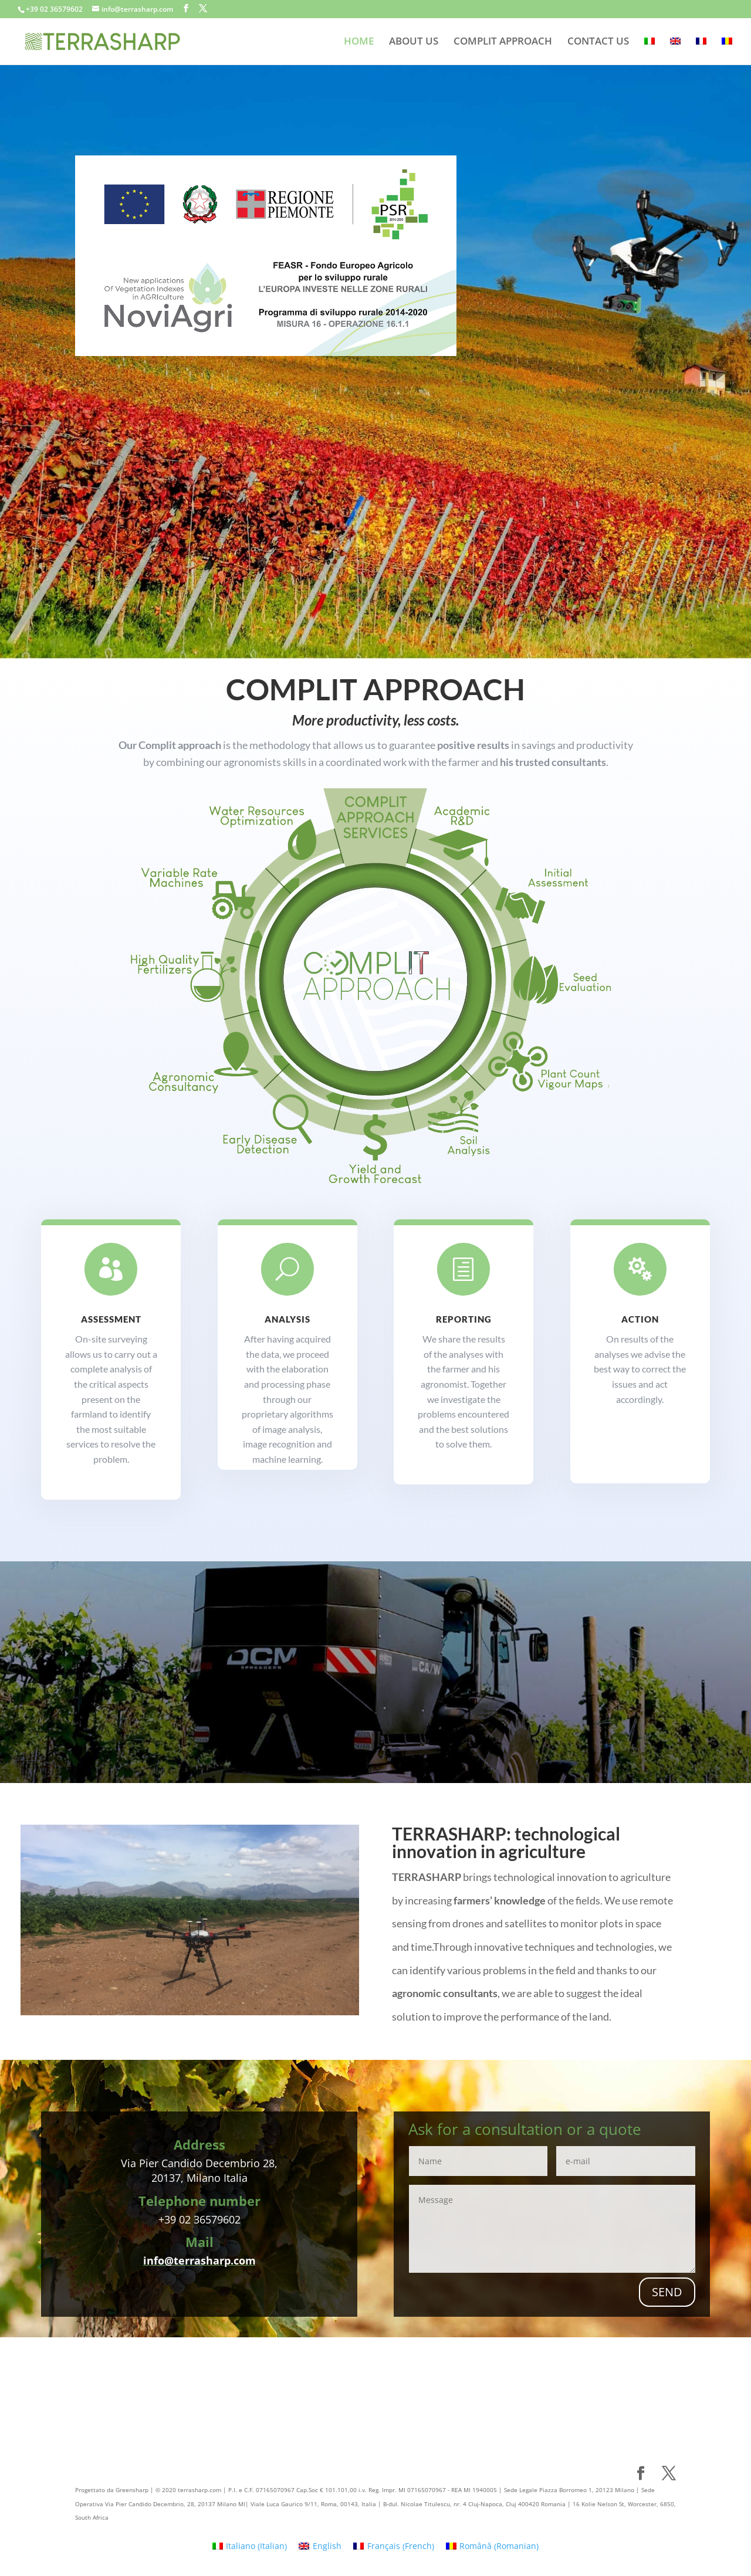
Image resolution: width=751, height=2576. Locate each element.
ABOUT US (413, 42)
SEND (667, 2292)
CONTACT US (598, 42)
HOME (359, 42)
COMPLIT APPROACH (503, 42)
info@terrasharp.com (199, 2260)
